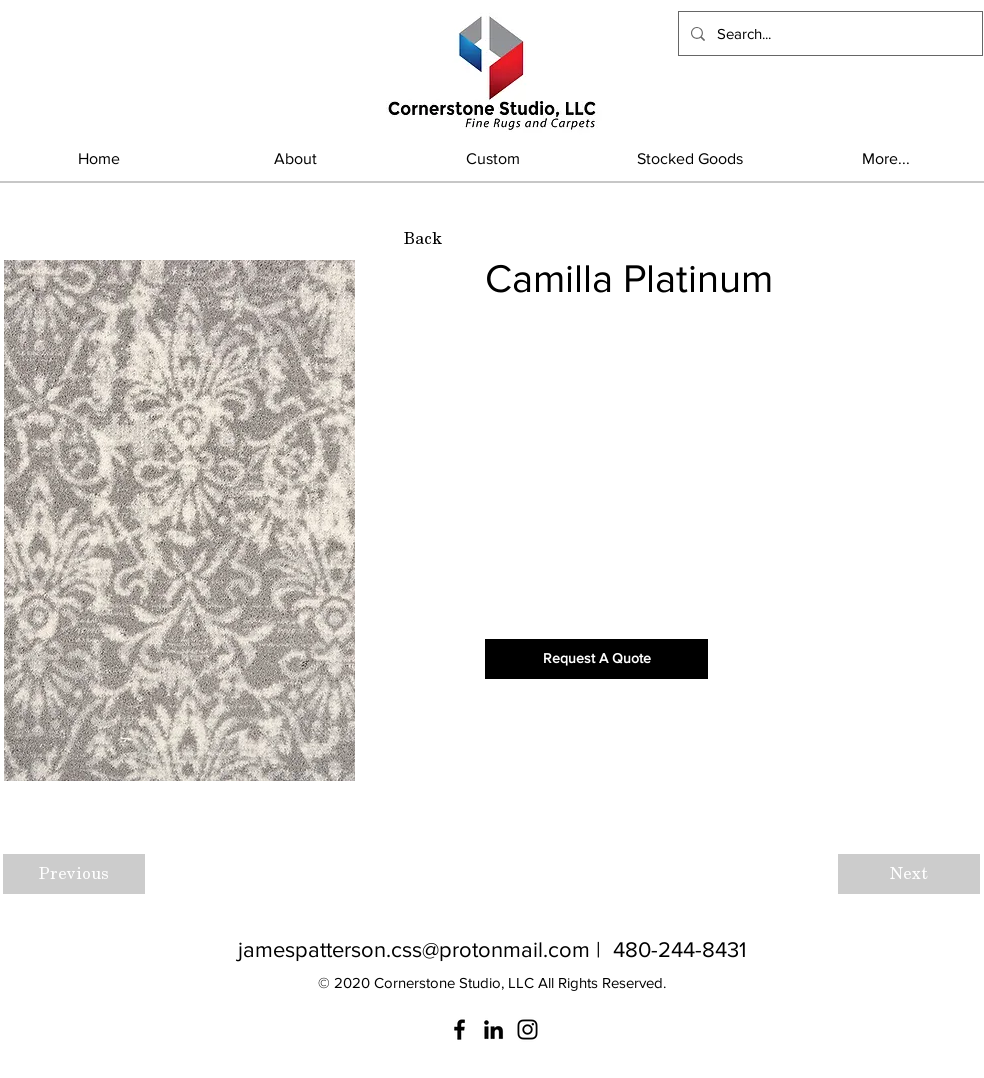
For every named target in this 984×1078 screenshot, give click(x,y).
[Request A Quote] (596, 659)
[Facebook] (459, 1029)
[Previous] (74, 874)
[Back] (422, 239)
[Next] (909, 874)
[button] (689, 158)
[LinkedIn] (493, 1029)
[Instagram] (527, 1029)
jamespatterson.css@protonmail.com (414, 949)
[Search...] (828, 33)
